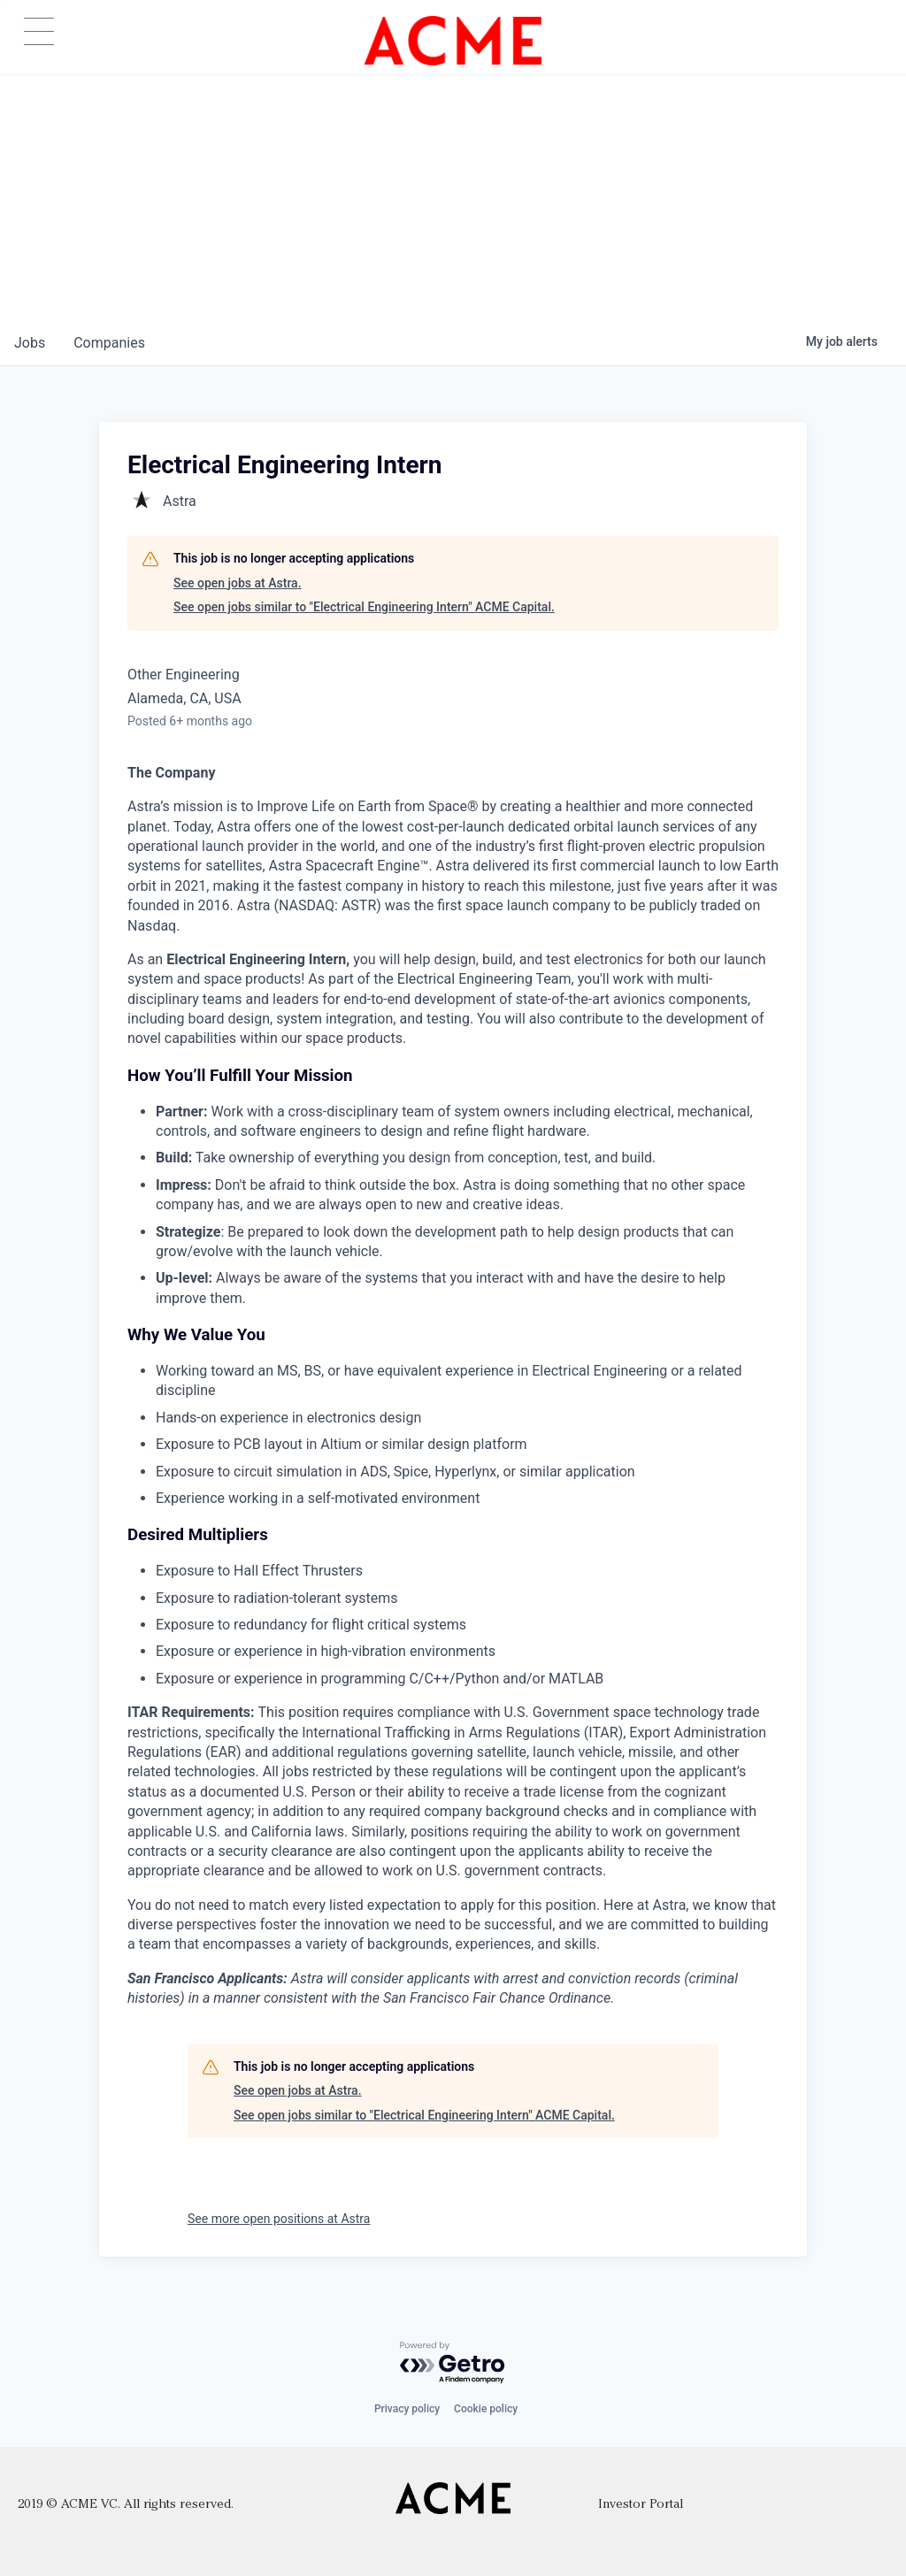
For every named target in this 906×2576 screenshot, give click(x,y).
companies (109, 342)
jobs (29, 342)
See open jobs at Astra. (237, 583)
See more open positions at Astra (279, 2219)
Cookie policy (486, 2409)
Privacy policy (407, 2409)
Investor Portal (640, 2504)
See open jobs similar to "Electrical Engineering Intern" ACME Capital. (364, 607)
